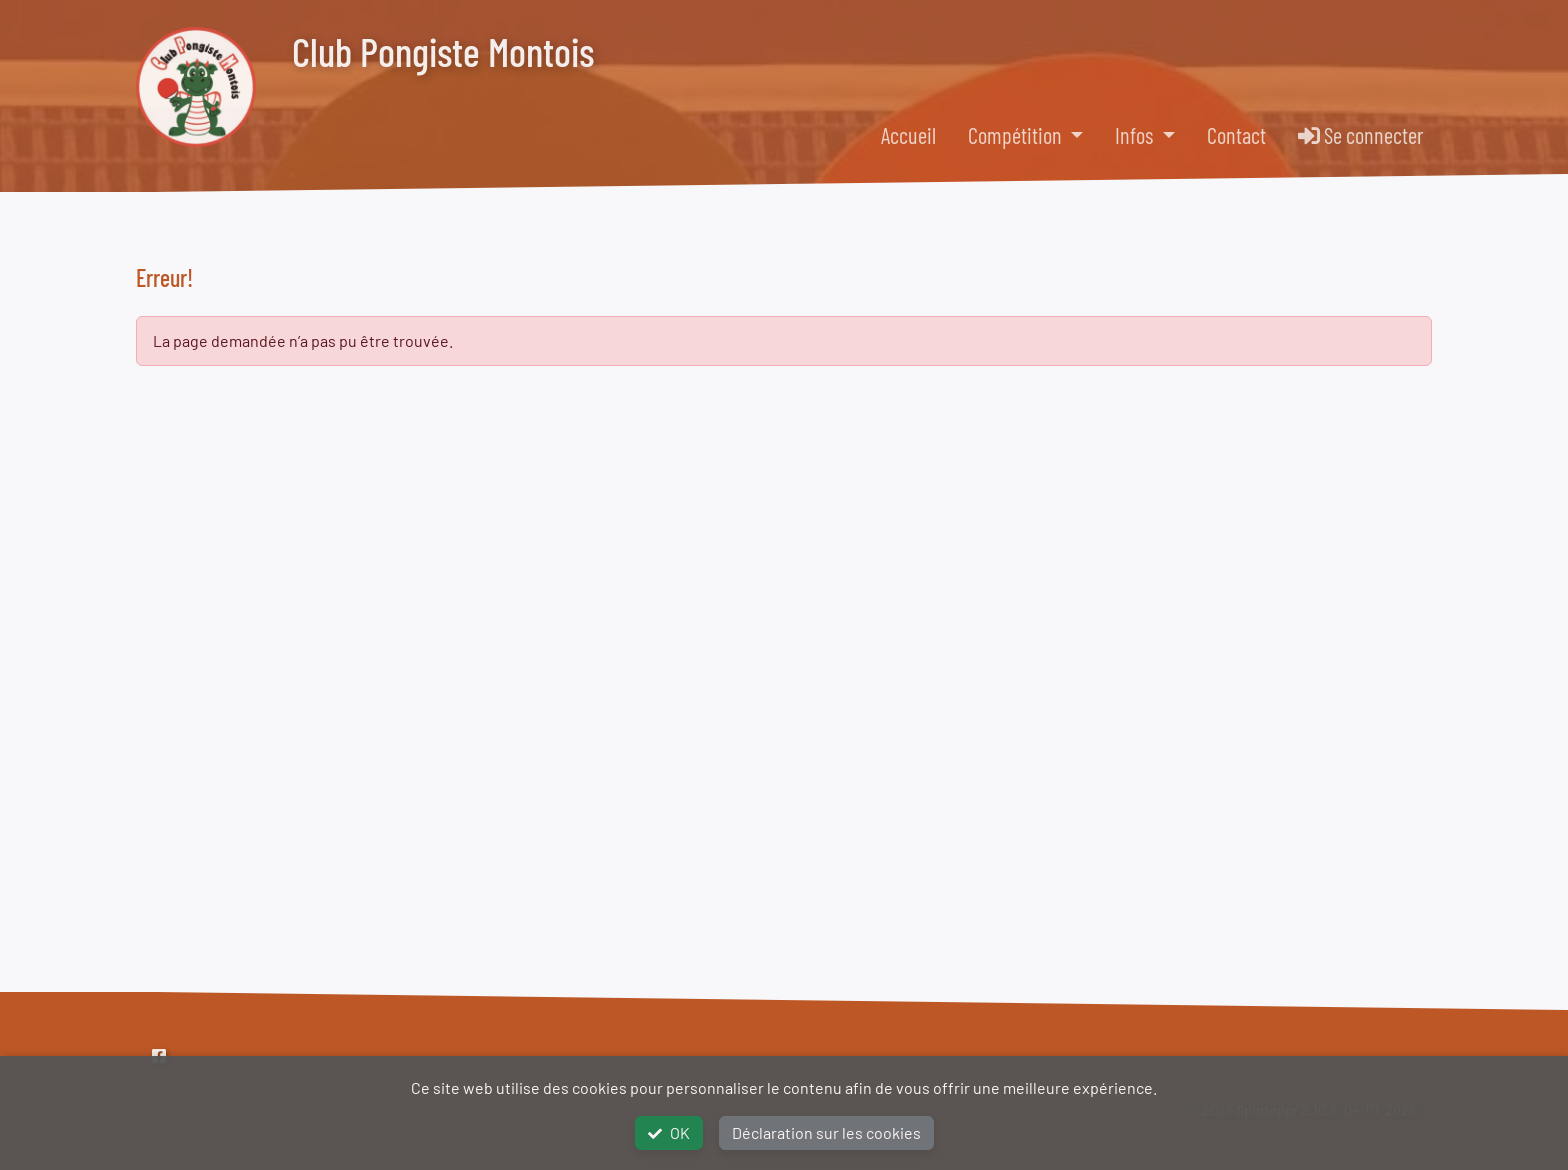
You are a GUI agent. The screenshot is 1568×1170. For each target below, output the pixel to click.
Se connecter (1361, 135)
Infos (1136, 135)
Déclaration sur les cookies (826, 1132)
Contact (1236, 135)
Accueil (908, 135)
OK (669, 1132)
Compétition (1017, 135)
